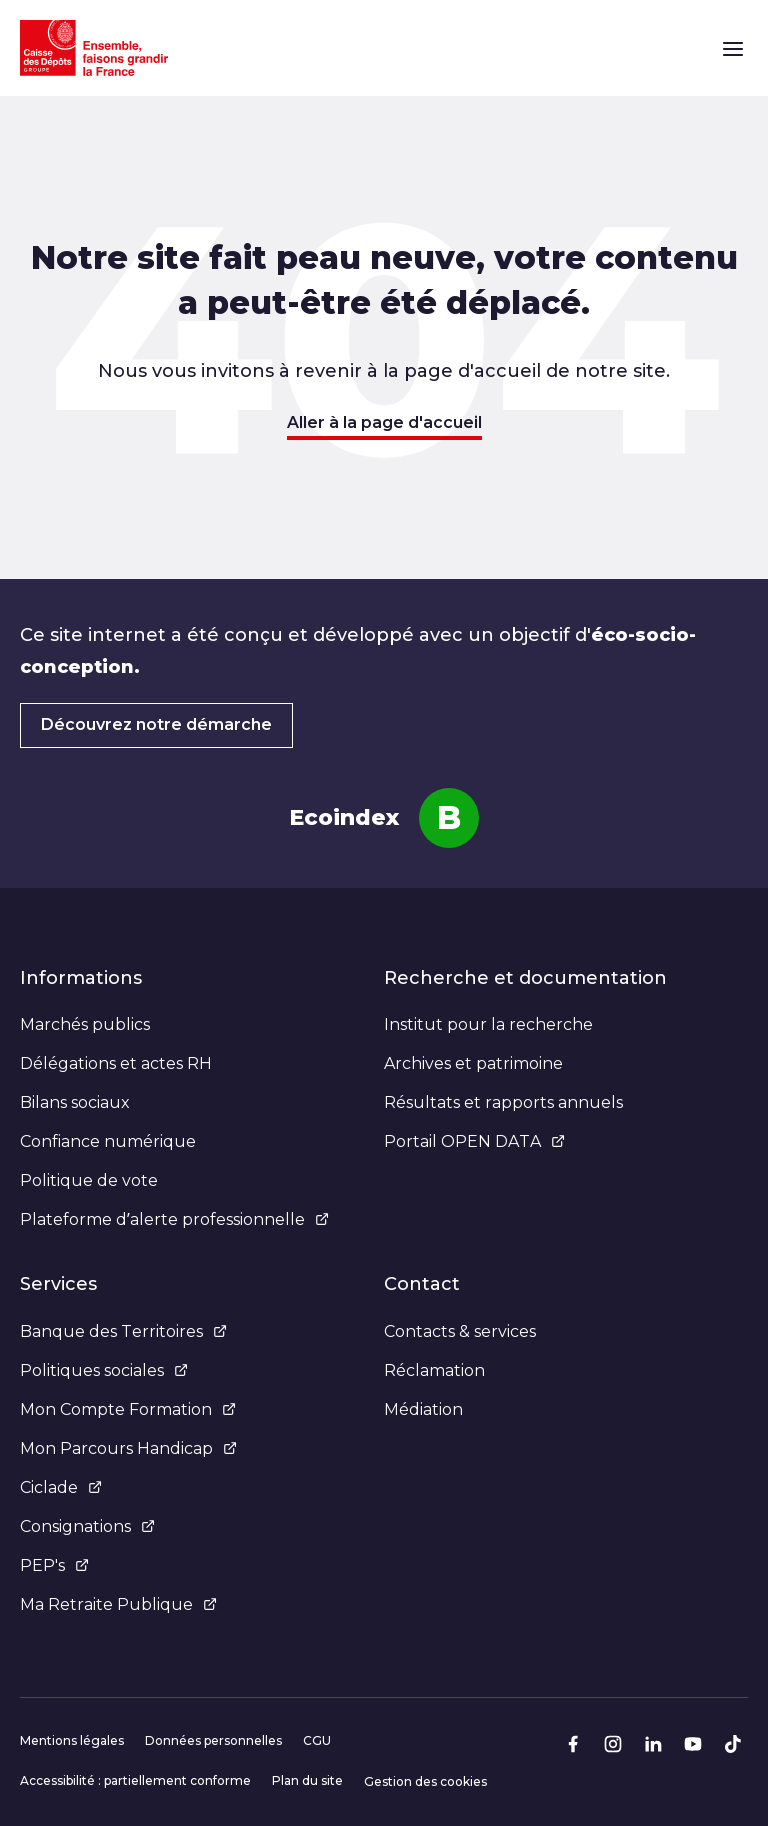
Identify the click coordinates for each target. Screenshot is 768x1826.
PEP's (54, 1565)
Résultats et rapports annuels (503, 1102)
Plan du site (307, 1780)
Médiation (423, 1409)
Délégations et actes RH (116, 1063)
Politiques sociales (104, 1370)
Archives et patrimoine (473, 1063)
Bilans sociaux (75, 1102)
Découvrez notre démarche (156, 724)
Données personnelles (213, 1740)
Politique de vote (89, 1180)
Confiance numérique (108, 1141)
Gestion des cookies (425, 1781)
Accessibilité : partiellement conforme (135, 1780)
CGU (317, 1740)
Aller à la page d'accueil (384, 422)
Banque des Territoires (123, 1331)
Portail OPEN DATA (474, 1141)
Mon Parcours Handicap (128, 1448)
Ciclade (61, 1487)
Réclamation (434, 1370)
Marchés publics (85, 1024)
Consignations (87, 1526)
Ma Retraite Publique (118, 1604)
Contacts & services (460, 1331)
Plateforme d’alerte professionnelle (174, 1219)
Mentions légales (72, 1740)
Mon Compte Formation (128, 1409)
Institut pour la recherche (488, 1024)
